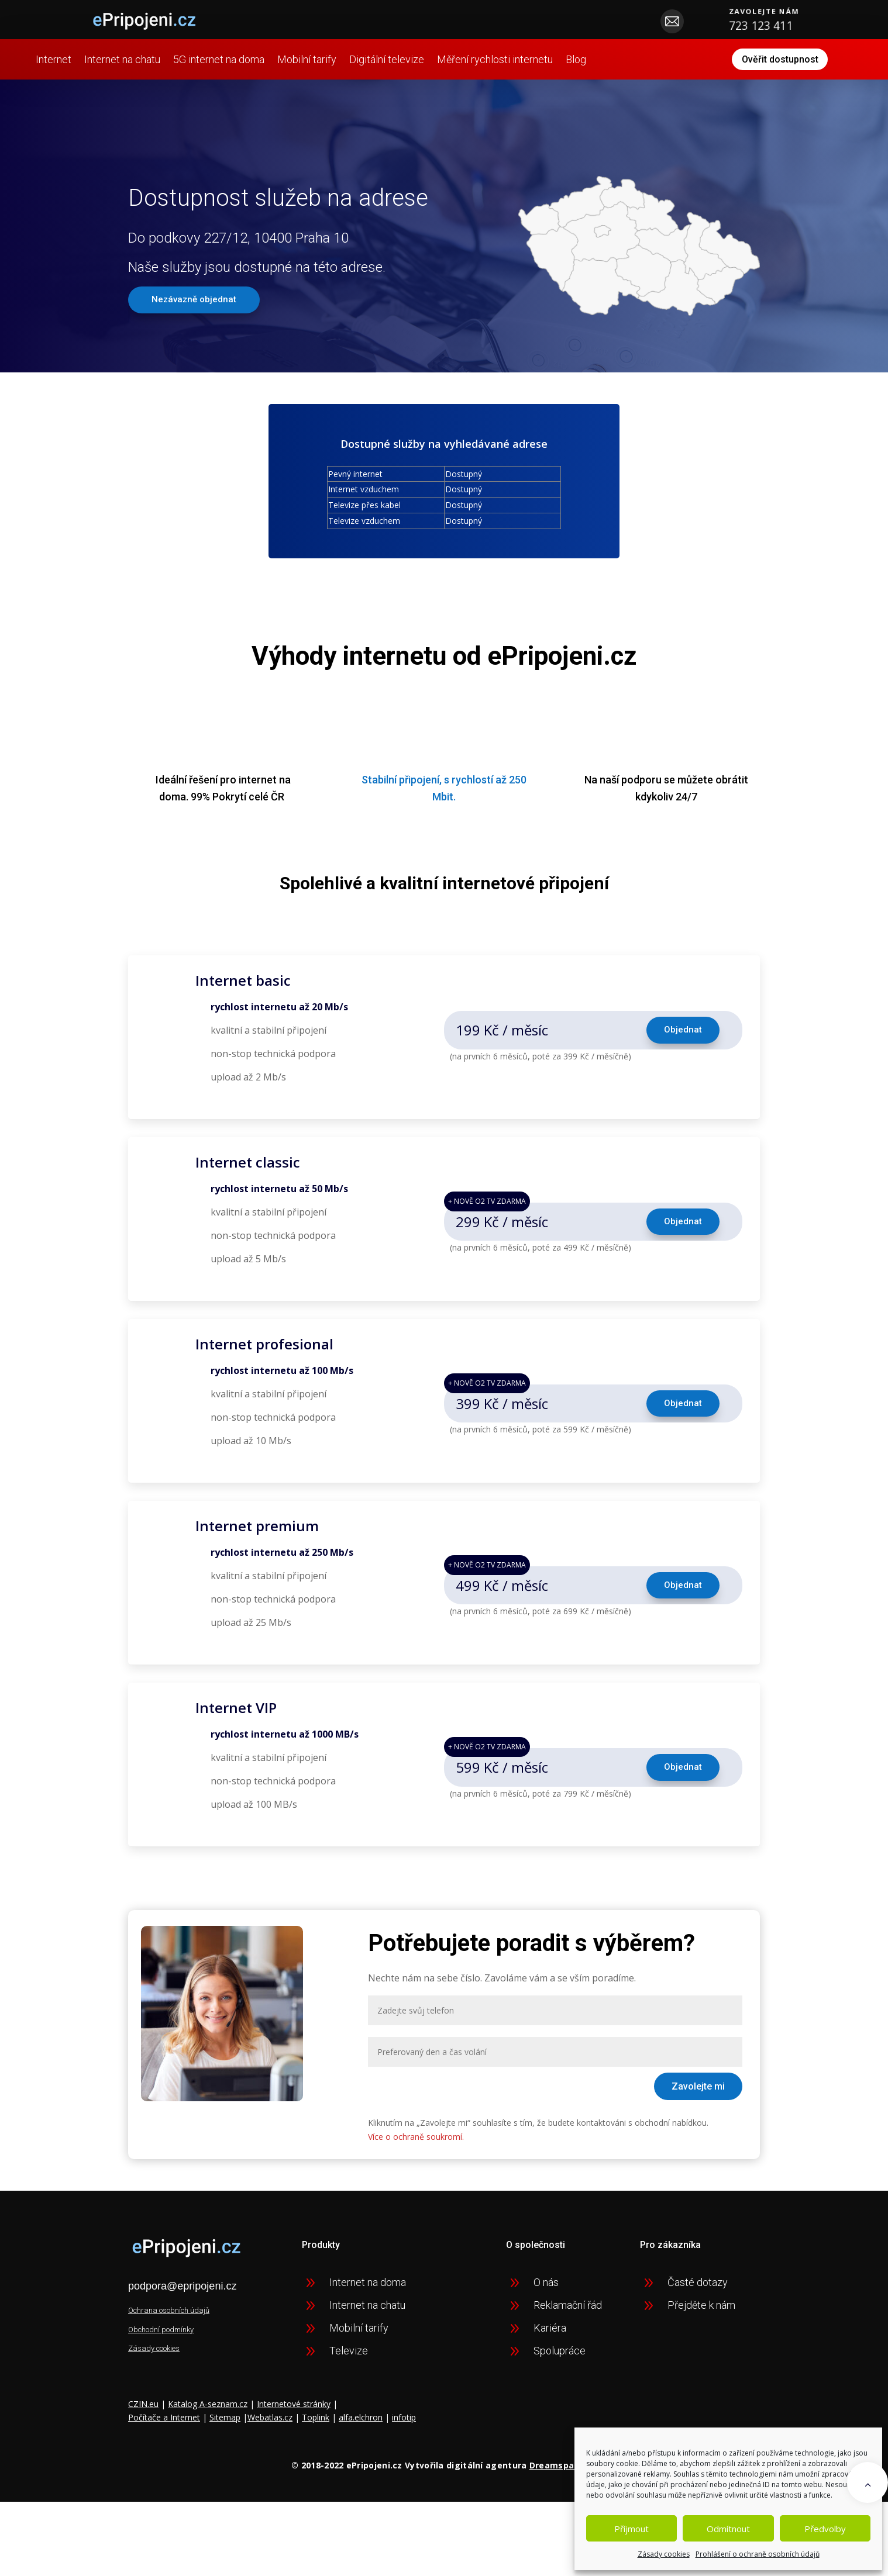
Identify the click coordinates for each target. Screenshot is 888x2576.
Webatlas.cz (269, 2430)
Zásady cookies (664, 2554)
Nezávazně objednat (197, 313)
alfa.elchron (361, 2430)
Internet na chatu (175, 55)
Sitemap (224, 2430)
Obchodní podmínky (161, 2343)
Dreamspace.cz (563, 2478)
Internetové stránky (294, 2416)
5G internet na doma (272, 55)
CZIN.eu (143, 2416)
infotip (404, 2430)
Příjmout (631, 2528)
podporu (641, 793)
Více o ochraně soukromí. (416, 2149)
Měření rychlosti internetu (548, 55)
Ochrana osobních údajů (168, 2323)
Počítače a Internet (164, 2430)
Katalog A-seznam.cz (207, 2416)
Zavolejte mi (698, 2099)
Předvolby (825, 2528)
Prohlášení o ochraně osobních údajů (758, 2554)
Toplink (315, 2430)
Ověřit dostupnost (730, 65)
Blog (99, 76)
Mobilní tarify (360, 55)
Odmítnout (728, 2528)
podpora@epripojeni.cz (182, 2299)
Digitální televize (439, 55)
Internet (107, 55)
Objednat (681, 1043)
